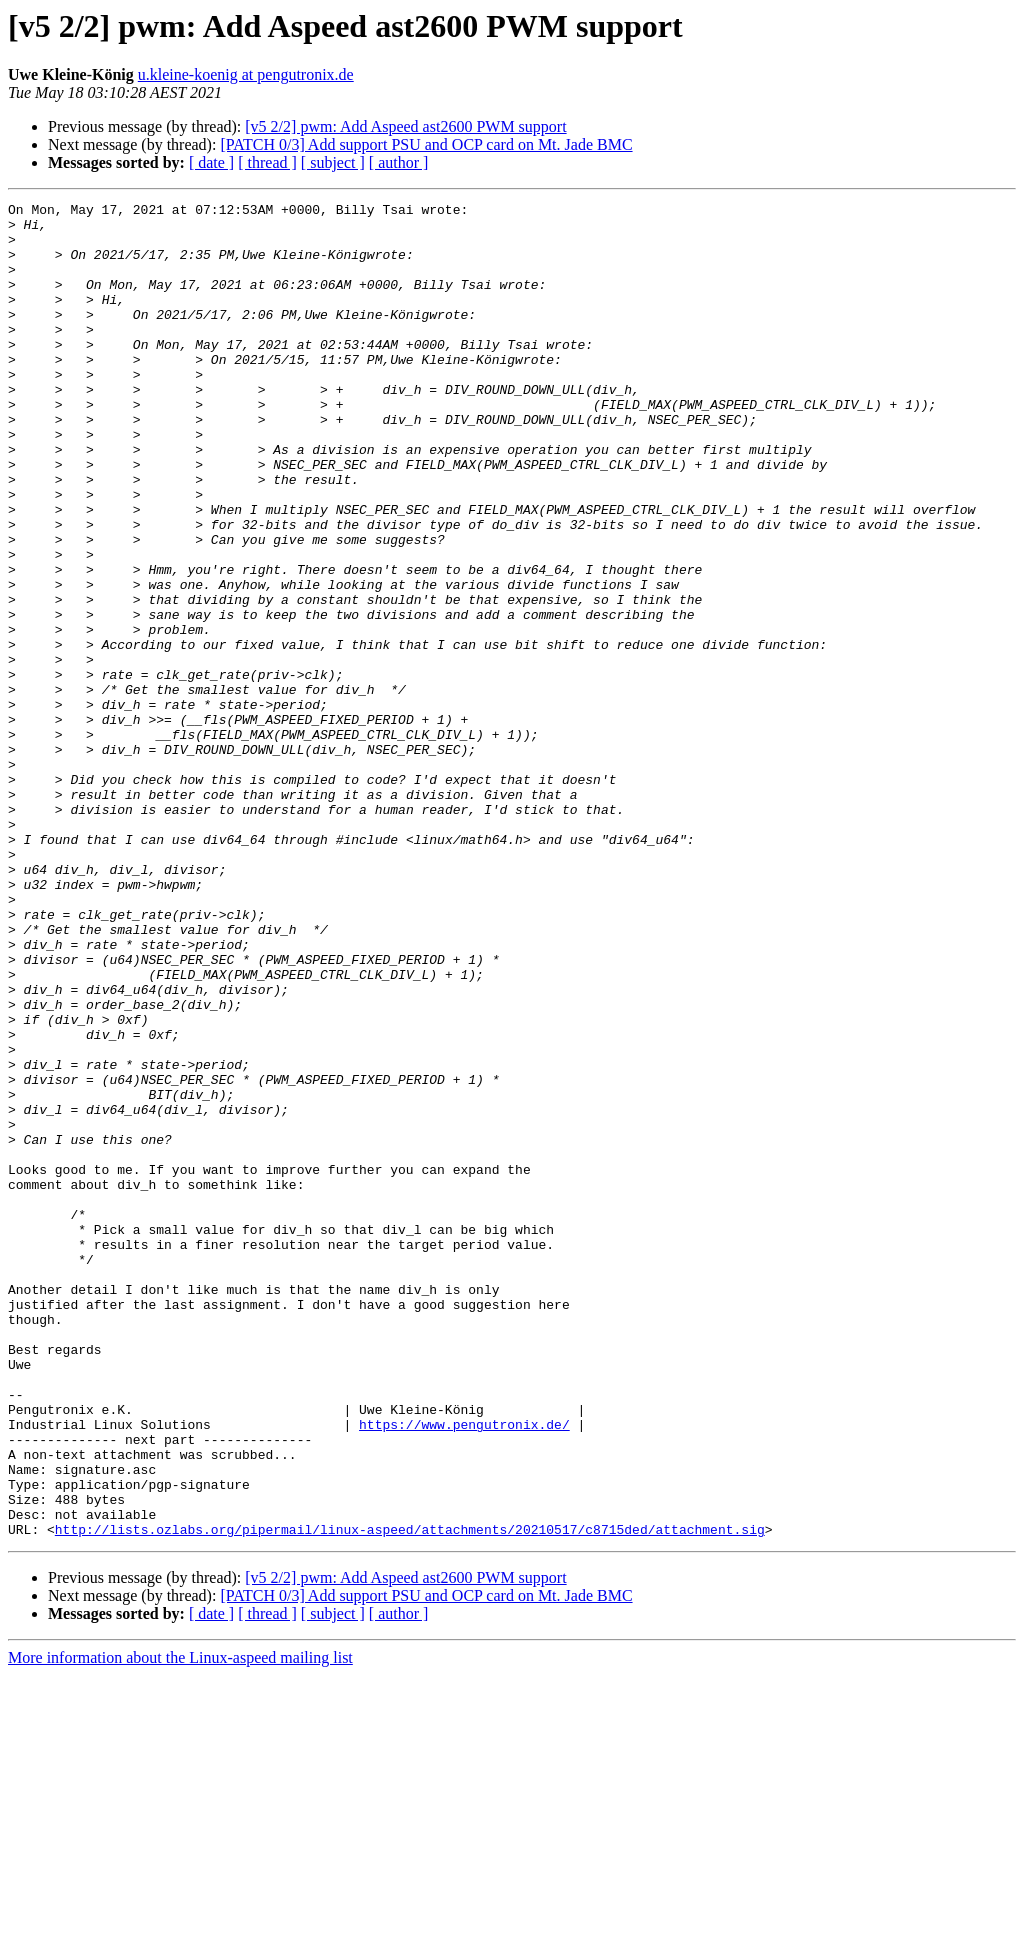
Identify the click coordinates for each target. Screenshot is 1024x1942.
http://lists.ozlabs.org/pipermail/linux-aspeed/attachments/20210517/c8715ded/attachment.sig (410, 1796)
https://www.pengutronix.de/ (464, 1670)
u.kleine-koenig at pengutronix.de (246, 74)
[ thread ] (267, 162)
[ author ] (399, 162)
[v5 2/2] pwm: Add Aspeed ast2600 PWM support (405, 126)
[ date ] (211, 162)
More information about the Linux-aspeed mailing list (180, 1924)
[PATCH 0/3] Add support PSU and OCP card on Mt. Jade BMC (426, 144)
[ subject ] (333, 162)
